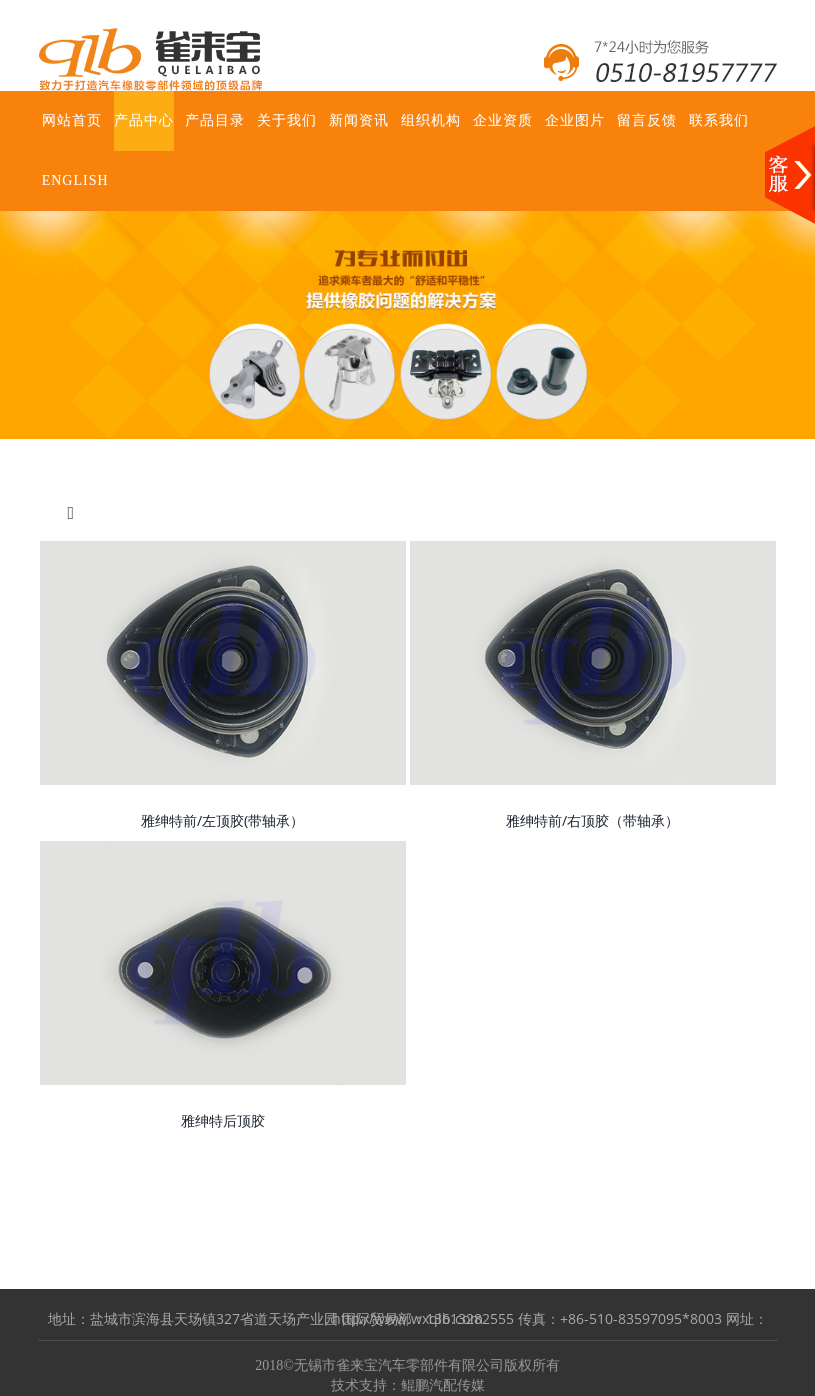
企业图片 (575, 120)
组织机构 (431, 120)
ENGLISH (75, 180)
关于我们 (287, 120)
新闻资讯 (359, 120)
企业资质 (503, 120)
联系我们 (719, 120)
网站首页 (72, 120)
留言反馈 (647, 120)
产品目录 (215, 120)
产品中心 (144, 120)
